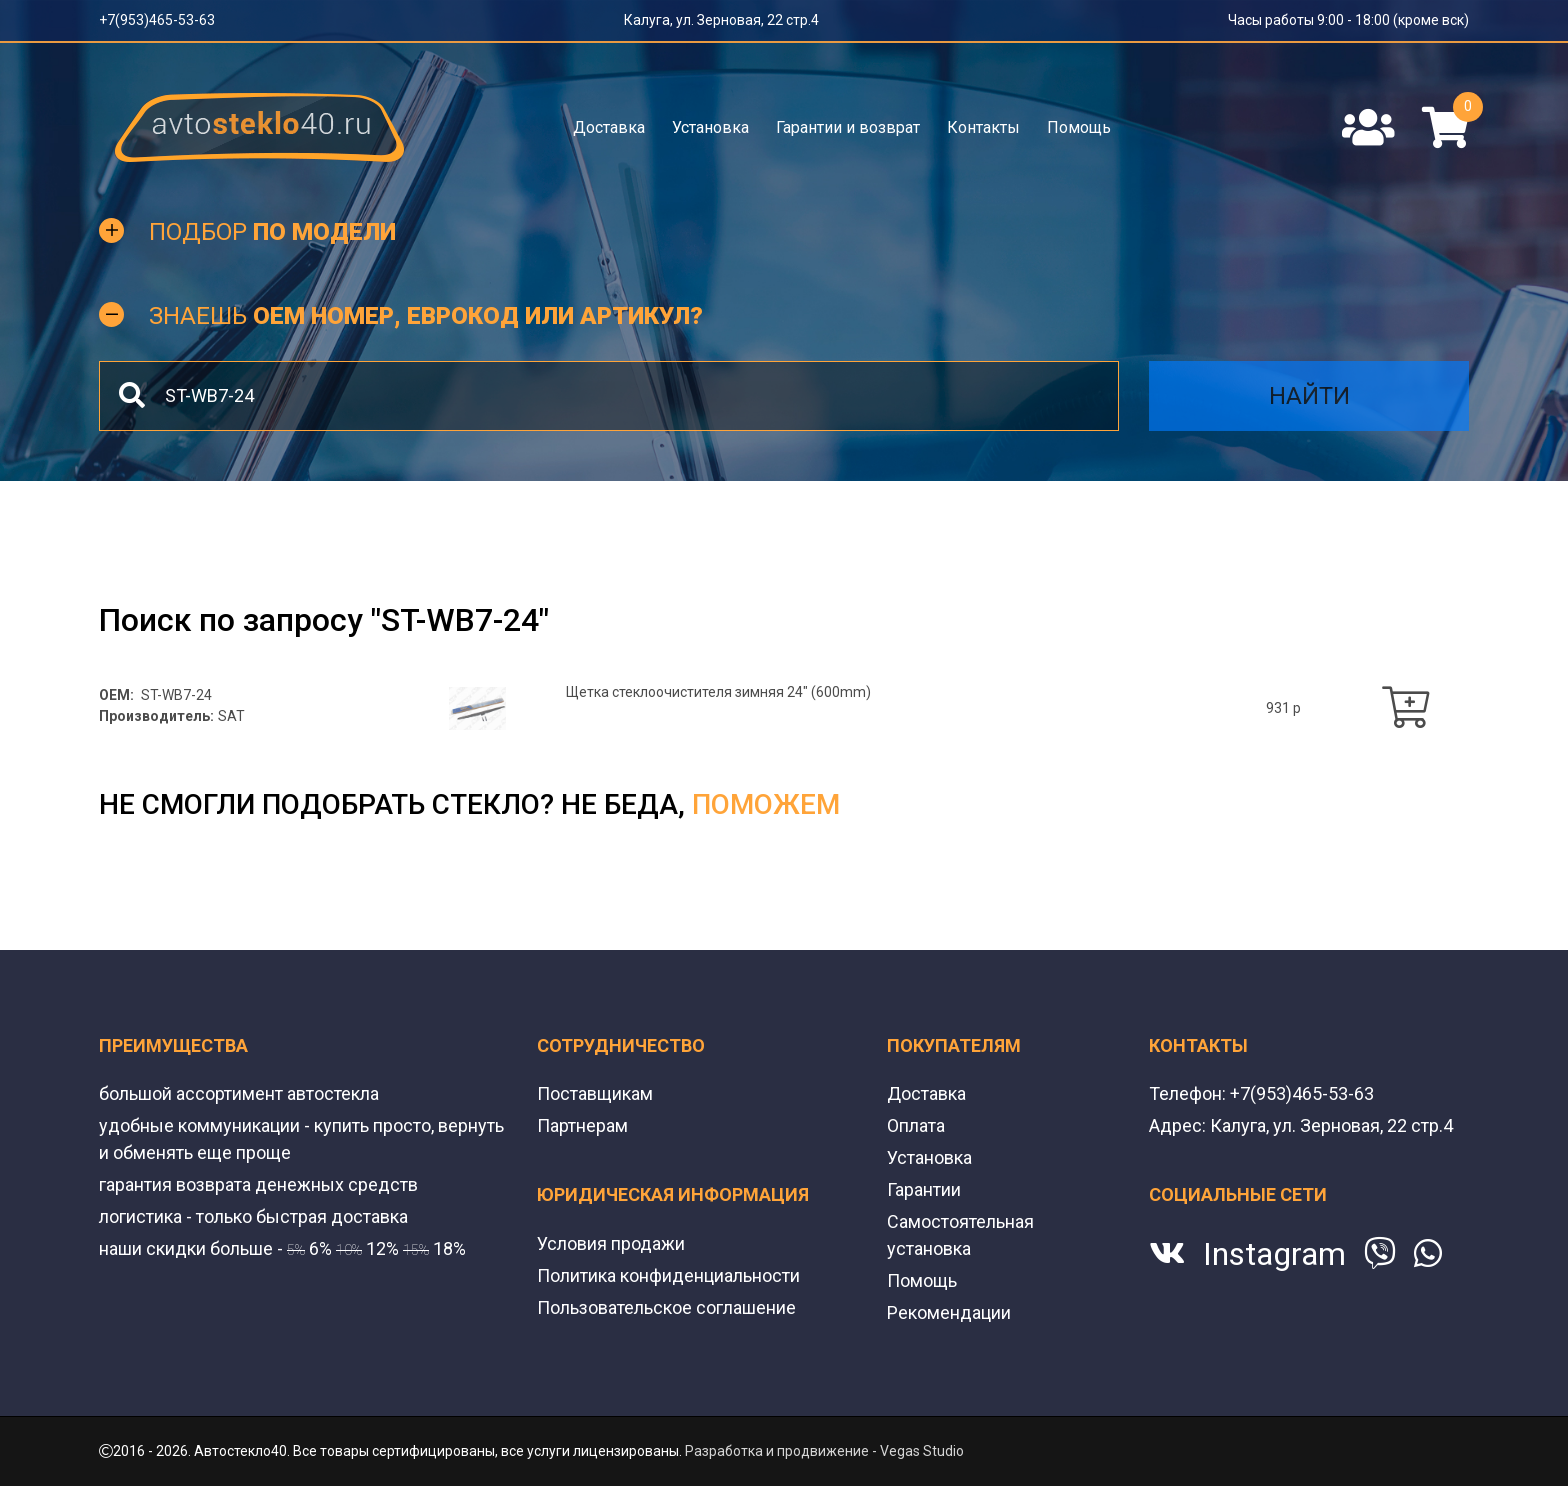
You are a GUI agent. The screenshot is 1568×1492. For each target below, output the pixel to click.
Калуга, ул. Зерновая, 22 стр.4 (721, 20)
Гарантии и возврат (848, 127)
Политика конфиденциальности (668, 1275)
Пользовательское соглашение (666, 1307)
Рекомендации (949, 1312)
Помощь (1079, 127)
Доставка (609, 127)
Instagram (1274, 1254)
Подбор (272, 232)
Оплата (916, 1125)
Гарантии (924, 1189)
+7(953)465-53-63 (157, 20)
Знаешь (426, 316)
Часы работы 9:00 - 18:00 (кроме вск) (1348, 20)
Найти (1309, 396)
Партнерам (582, 1125)
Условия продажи (611, 1243)
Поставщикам (595, 1093)
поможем (766, 804)
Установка (710, 127)
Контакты (983, 127)
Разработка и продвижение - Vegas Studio (824, 1451)
